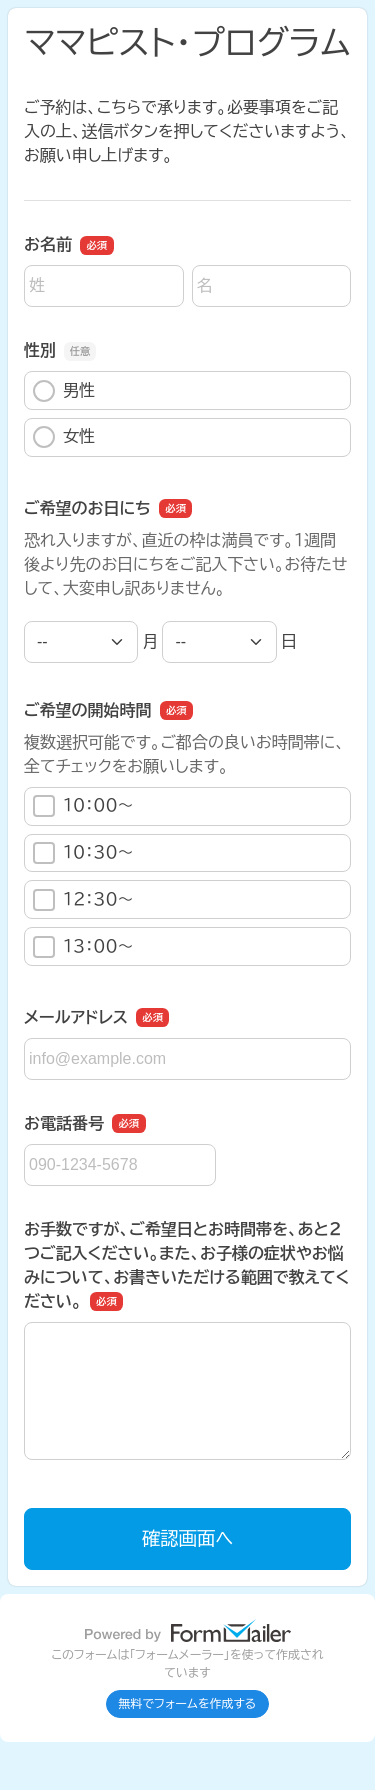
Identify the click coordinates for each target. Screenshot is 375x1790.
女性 (64, 437)
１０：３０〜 (83, 853)
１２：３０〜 (83, 900)
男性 (64, 391)
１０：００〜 (83, 806)
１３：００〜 (83, 947)
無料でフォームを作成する (188, 1704)
